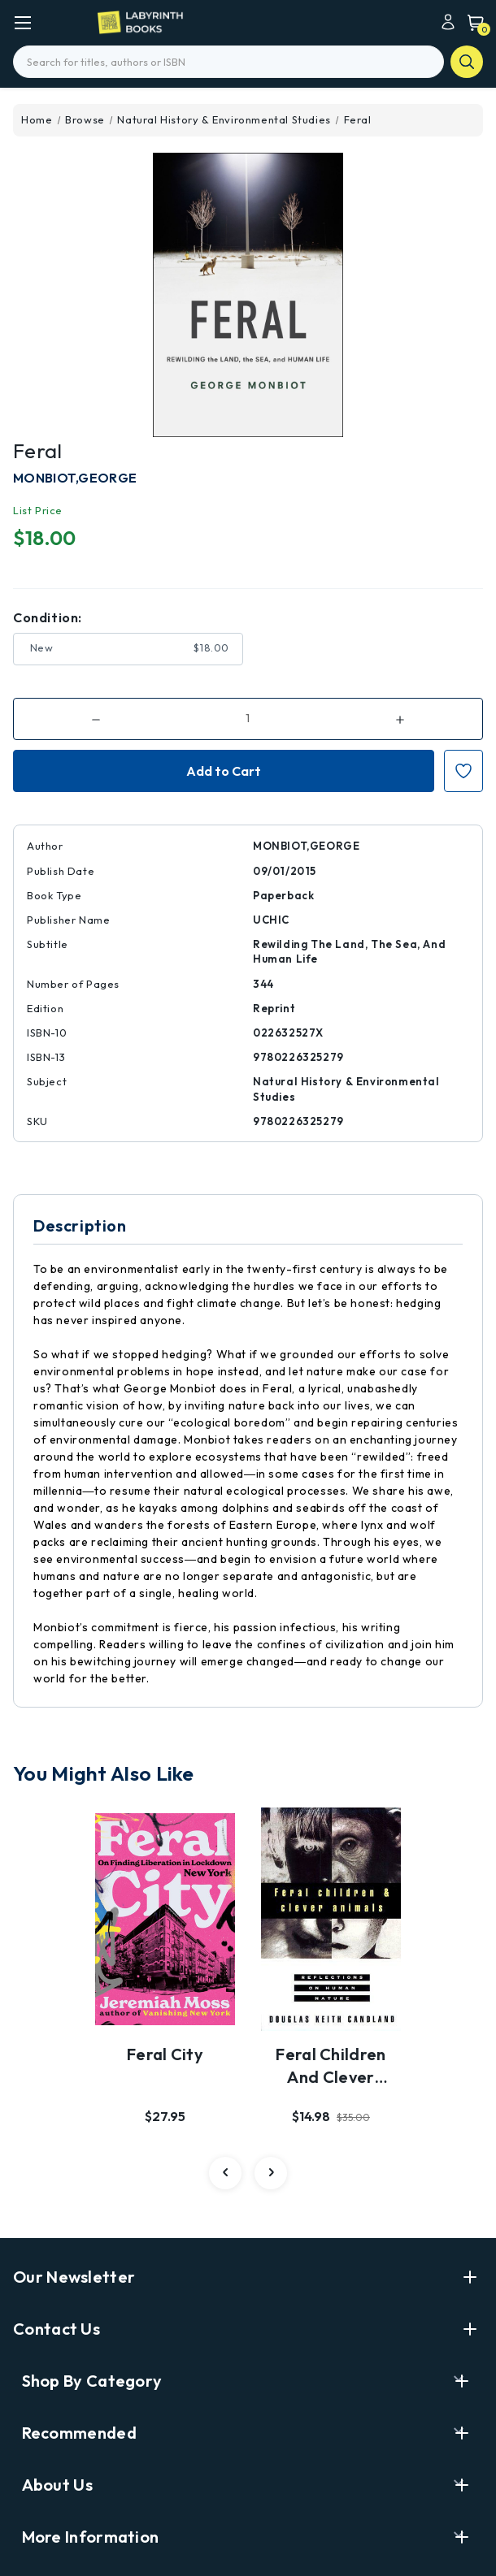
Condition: (47, 617)
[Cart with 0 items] (471, 22)
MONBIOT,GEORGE (75, 478)
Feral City (165, 2054)
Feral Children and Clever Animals (330, 2066)
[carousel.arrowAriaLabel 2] (225, 2173)
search (466, 61)
